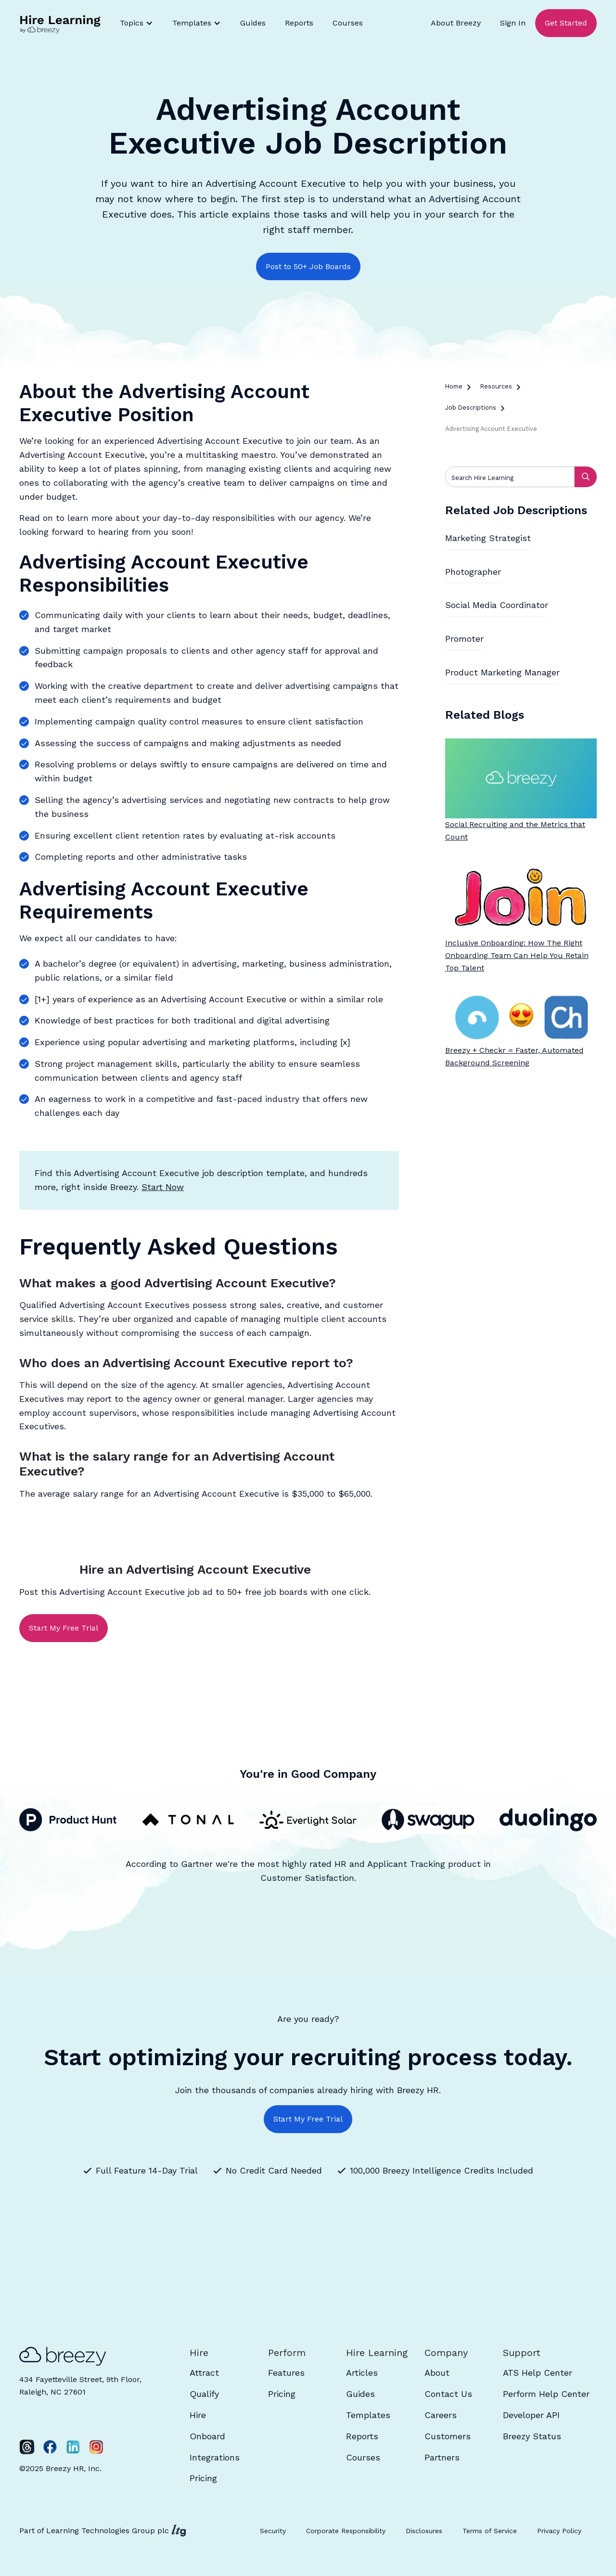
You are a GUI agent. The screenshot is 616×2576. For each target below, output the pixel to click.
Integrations (215, 2457)
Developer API (531, 2415)
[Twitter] (27, 2447)
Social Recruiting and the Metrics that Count (515, 830)
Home (453, 386)
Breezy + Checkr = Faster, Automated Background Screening (514, 1056)
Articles (362, 2373)
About (436, 2373)
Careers (440, 2415)
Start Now (162, 1187)
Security (273, 2531)
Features (286, 2373)
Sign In (513, 22)
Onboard (207, 2436)
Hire (198, 2415)
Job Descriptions (470, 407)
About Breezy (456, 22)
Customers (447, 2436)
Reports (299, 22)
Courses (348, 22)
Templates (368, 2415)
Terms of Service (489, 2531)
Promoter (464, 639)
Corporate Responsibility (345, 2531)
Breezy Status (532, 2436)
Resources (496, 386)
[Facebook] (50, 2447)
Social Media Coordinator (496, 605)
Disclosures (424, 2531)
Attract (204, 2373)
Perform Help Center (546, 2394)
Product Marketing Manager (502, 672)
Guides (253, 22)
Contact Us (448, 2394)
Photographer (473, 572)
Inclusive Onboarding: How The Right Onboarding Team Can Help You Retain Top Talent (517, 955)
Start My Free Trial (63, 1627)
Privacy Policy (559, 2531)
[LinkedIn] (73, 2447)
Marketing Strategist (488, 538)
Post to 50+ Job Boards (308, 266)
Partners (442, 2457)
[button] (136, 23)
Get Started (566, 22)
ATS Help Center (537, 2373)
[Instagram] (96, 2447)
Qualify (204, 2394)
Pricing (203, 2478)
